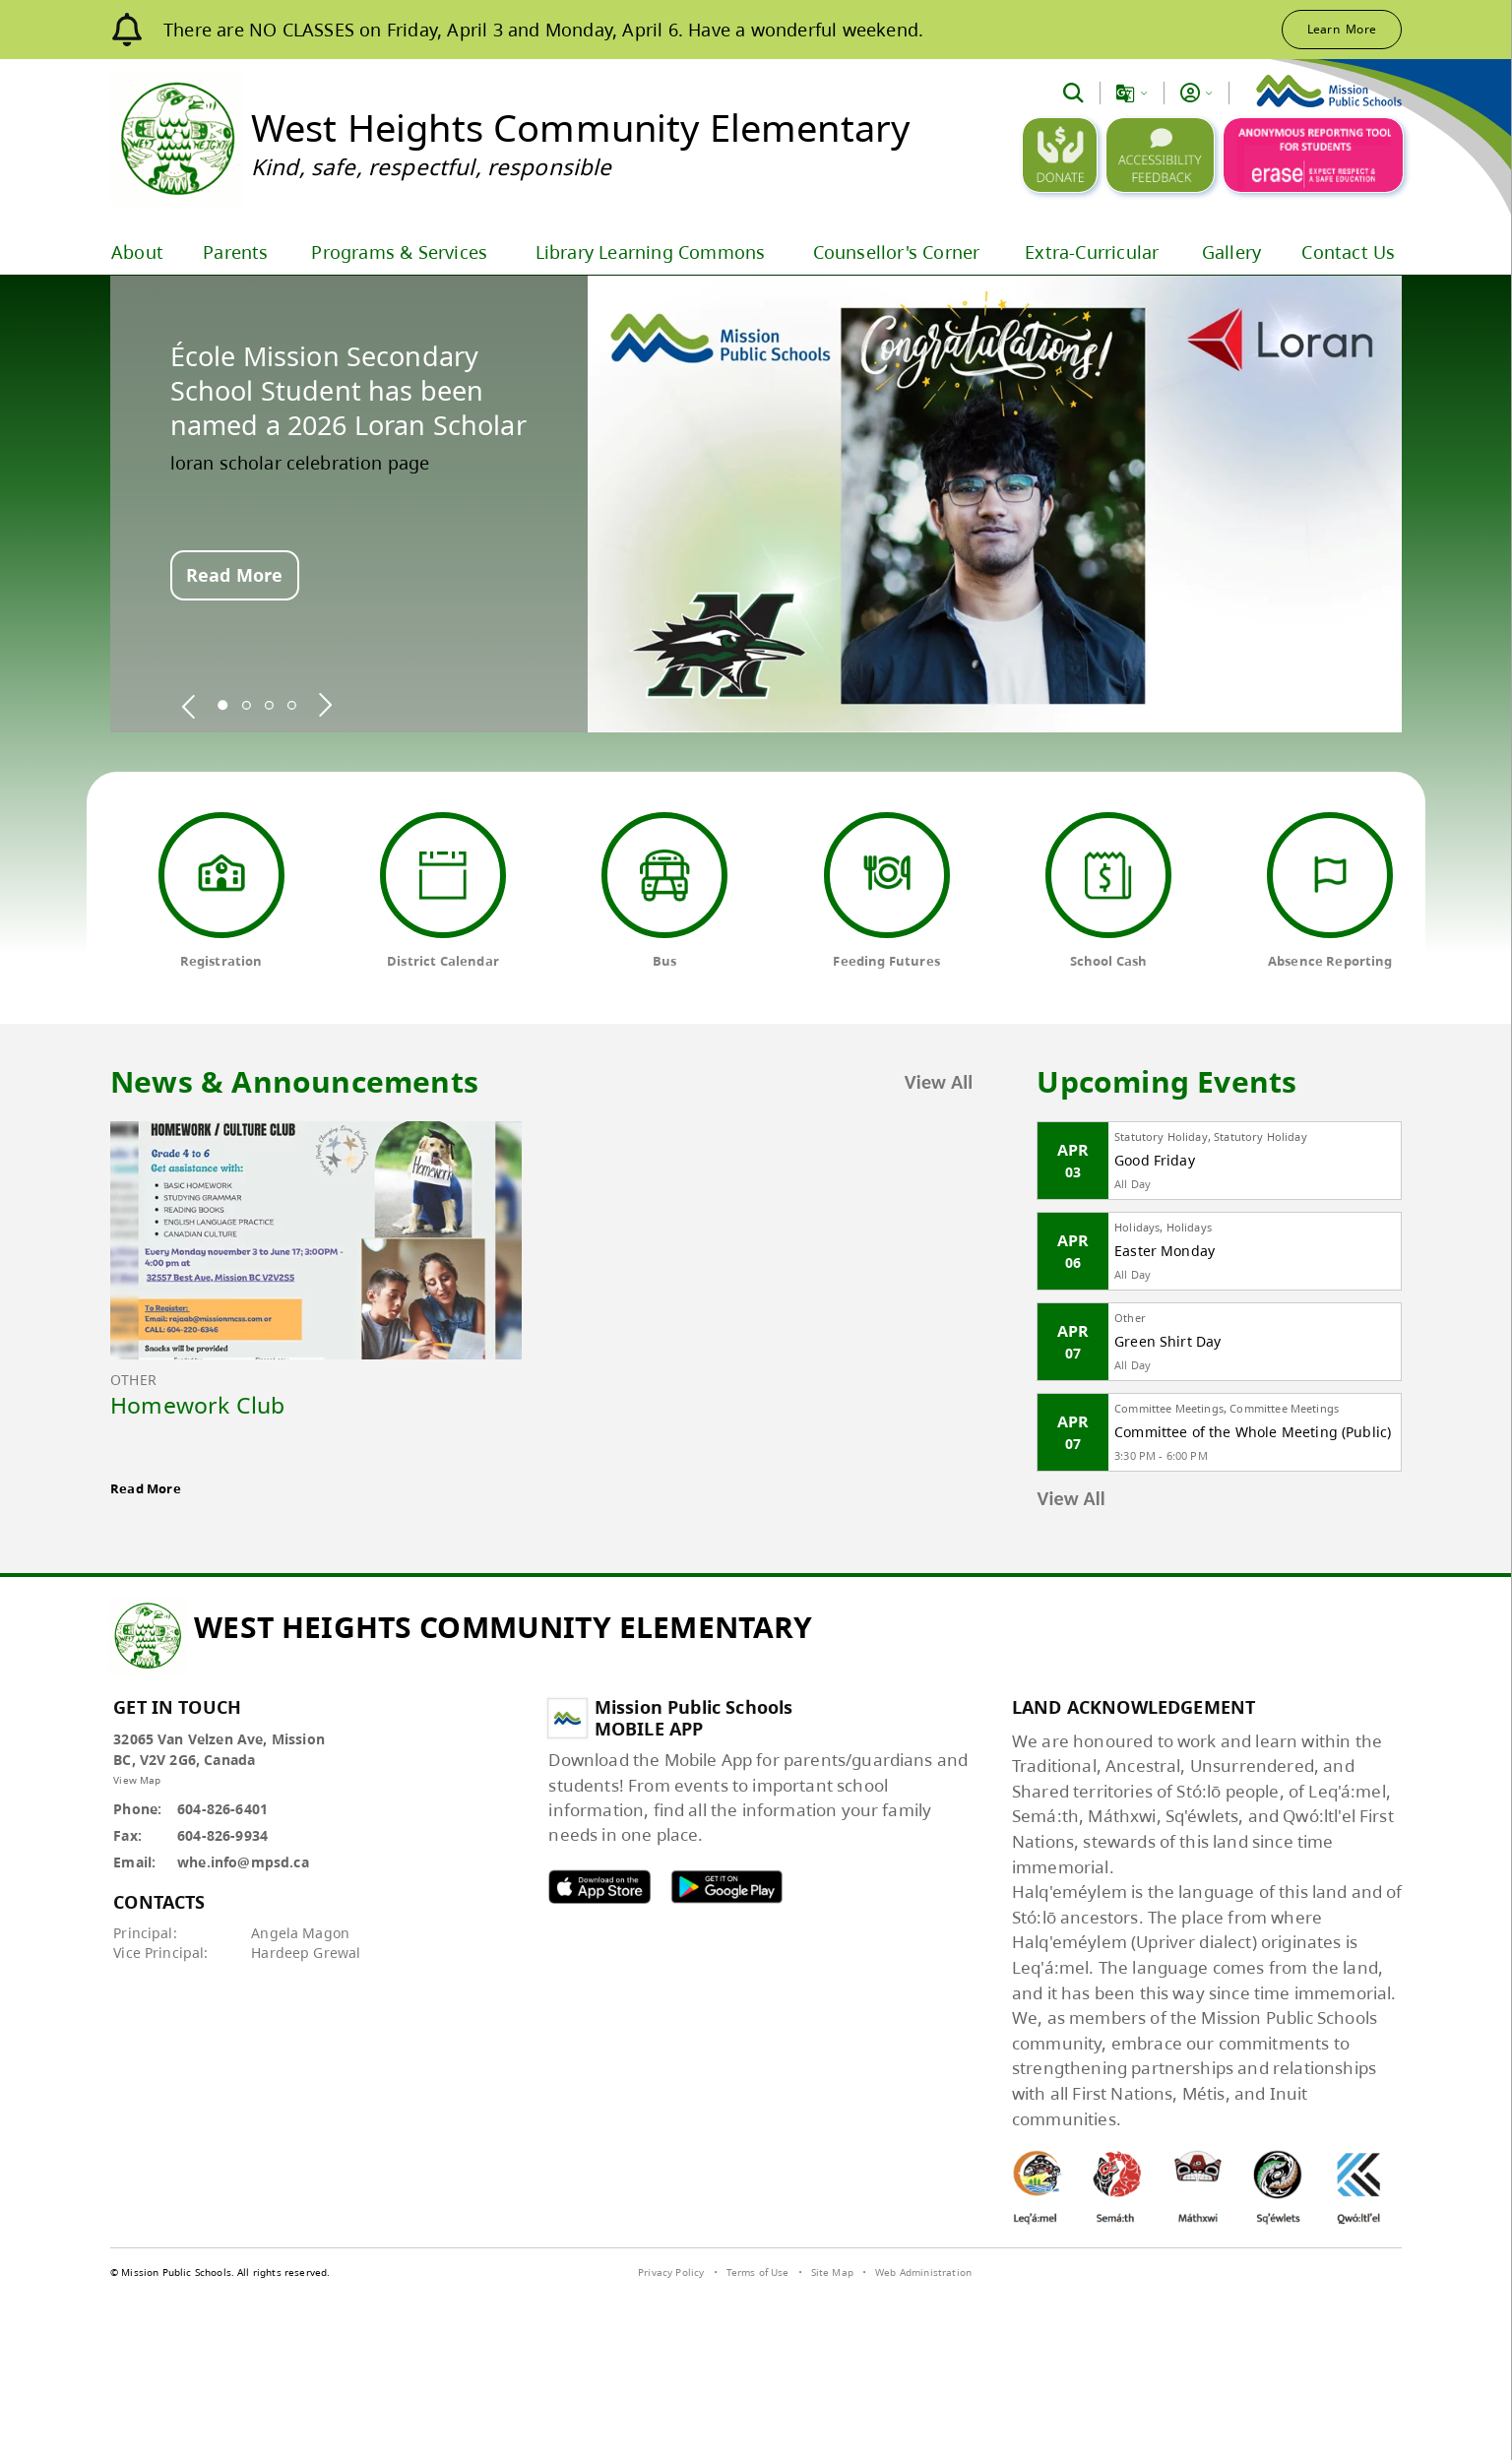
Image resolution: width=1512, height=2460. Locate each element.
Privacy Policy (671, 2272)
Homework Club (197, 1404)
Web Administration (923, 2272)
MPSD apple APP (599, 1886)
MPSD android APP (726, 1886)
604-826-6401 (222, 1808)
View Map (136, 1780)
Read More (234, 575)
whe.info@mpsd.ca (243, 1862)
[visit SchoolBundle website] (1350, 2275)
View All (939, 1082)
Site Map (832, 2272)
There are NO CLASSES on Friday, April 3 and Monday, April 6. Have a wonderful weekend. (543, 29)
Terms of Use (757, 2272)
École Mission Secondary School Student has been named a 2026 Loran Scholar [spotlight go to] (348, 391)
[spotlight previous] (189, 705)
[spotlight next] (325, 705)
